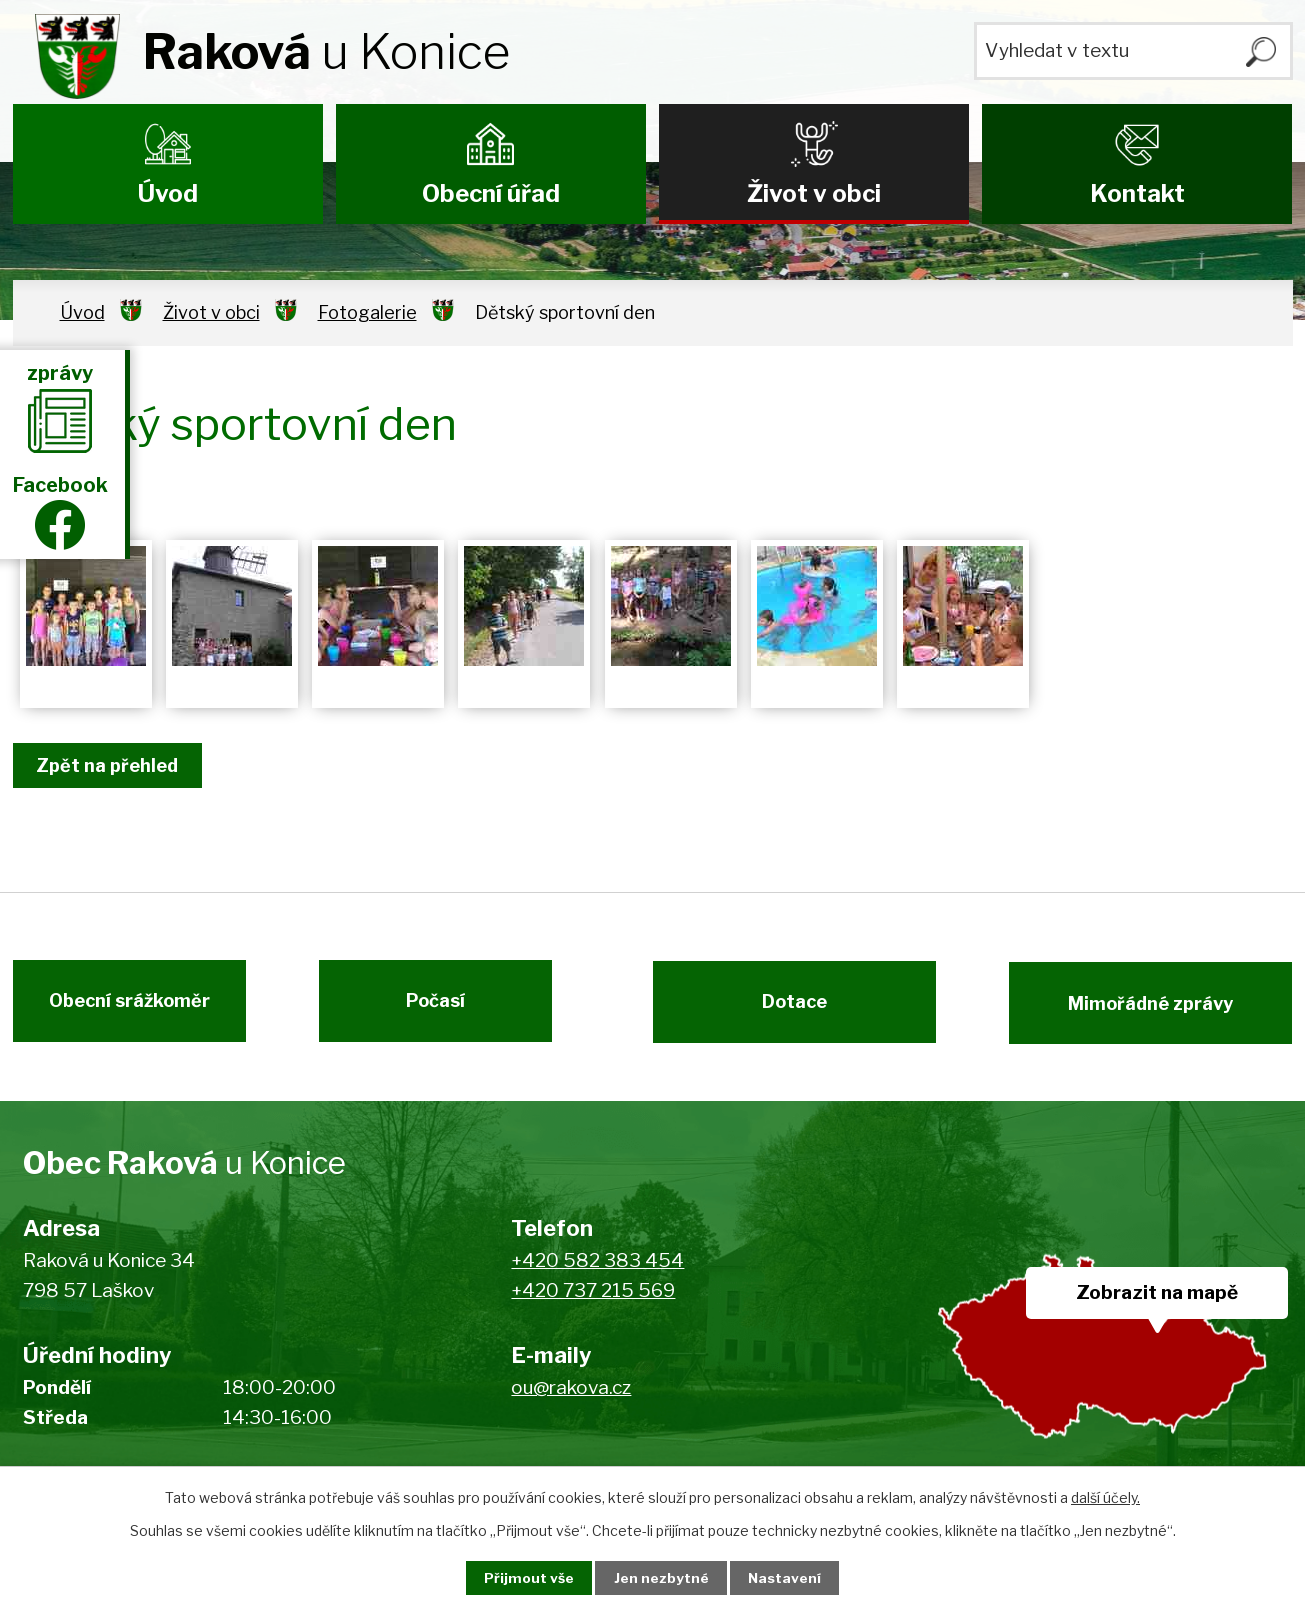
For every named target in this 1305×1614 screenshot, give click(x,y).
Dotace (787, 1007)
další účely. (1105, 1496)
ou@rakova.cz (571, 1395)
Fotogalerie (367, 312)
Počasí (442, 1007)
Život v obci (814, 193)
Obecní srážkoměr (122, 1007)
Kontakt (1137, 193)
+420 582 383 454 (597, 1268)
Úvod (168, 193)
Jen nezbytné (660, 1577)
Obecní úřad (491, 193)
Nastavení (790, 1577)
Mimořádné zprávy (1157, 1007)
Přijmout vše (523, 1577)
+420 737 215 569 (593, 1299)
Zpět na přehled (111, 765)
